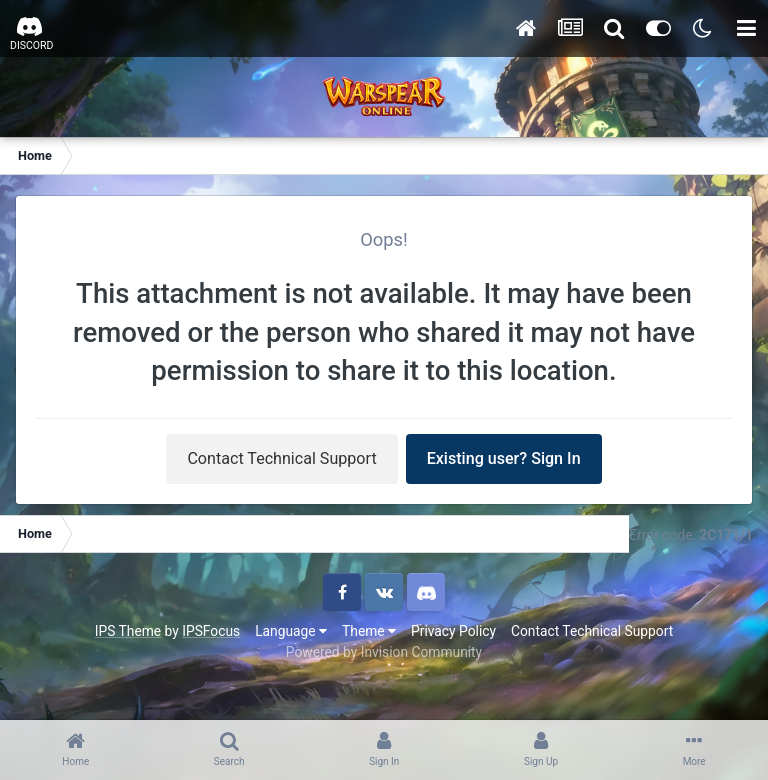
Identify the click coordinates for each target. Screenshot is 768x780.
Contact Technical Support (281, 458)
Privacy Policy (453, 631)
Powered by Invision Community (384, 652)
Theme (369, 631)
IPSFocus (211, 631)
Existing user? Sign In (504, 458)
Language (291, 631)
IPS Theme (128, 631)
